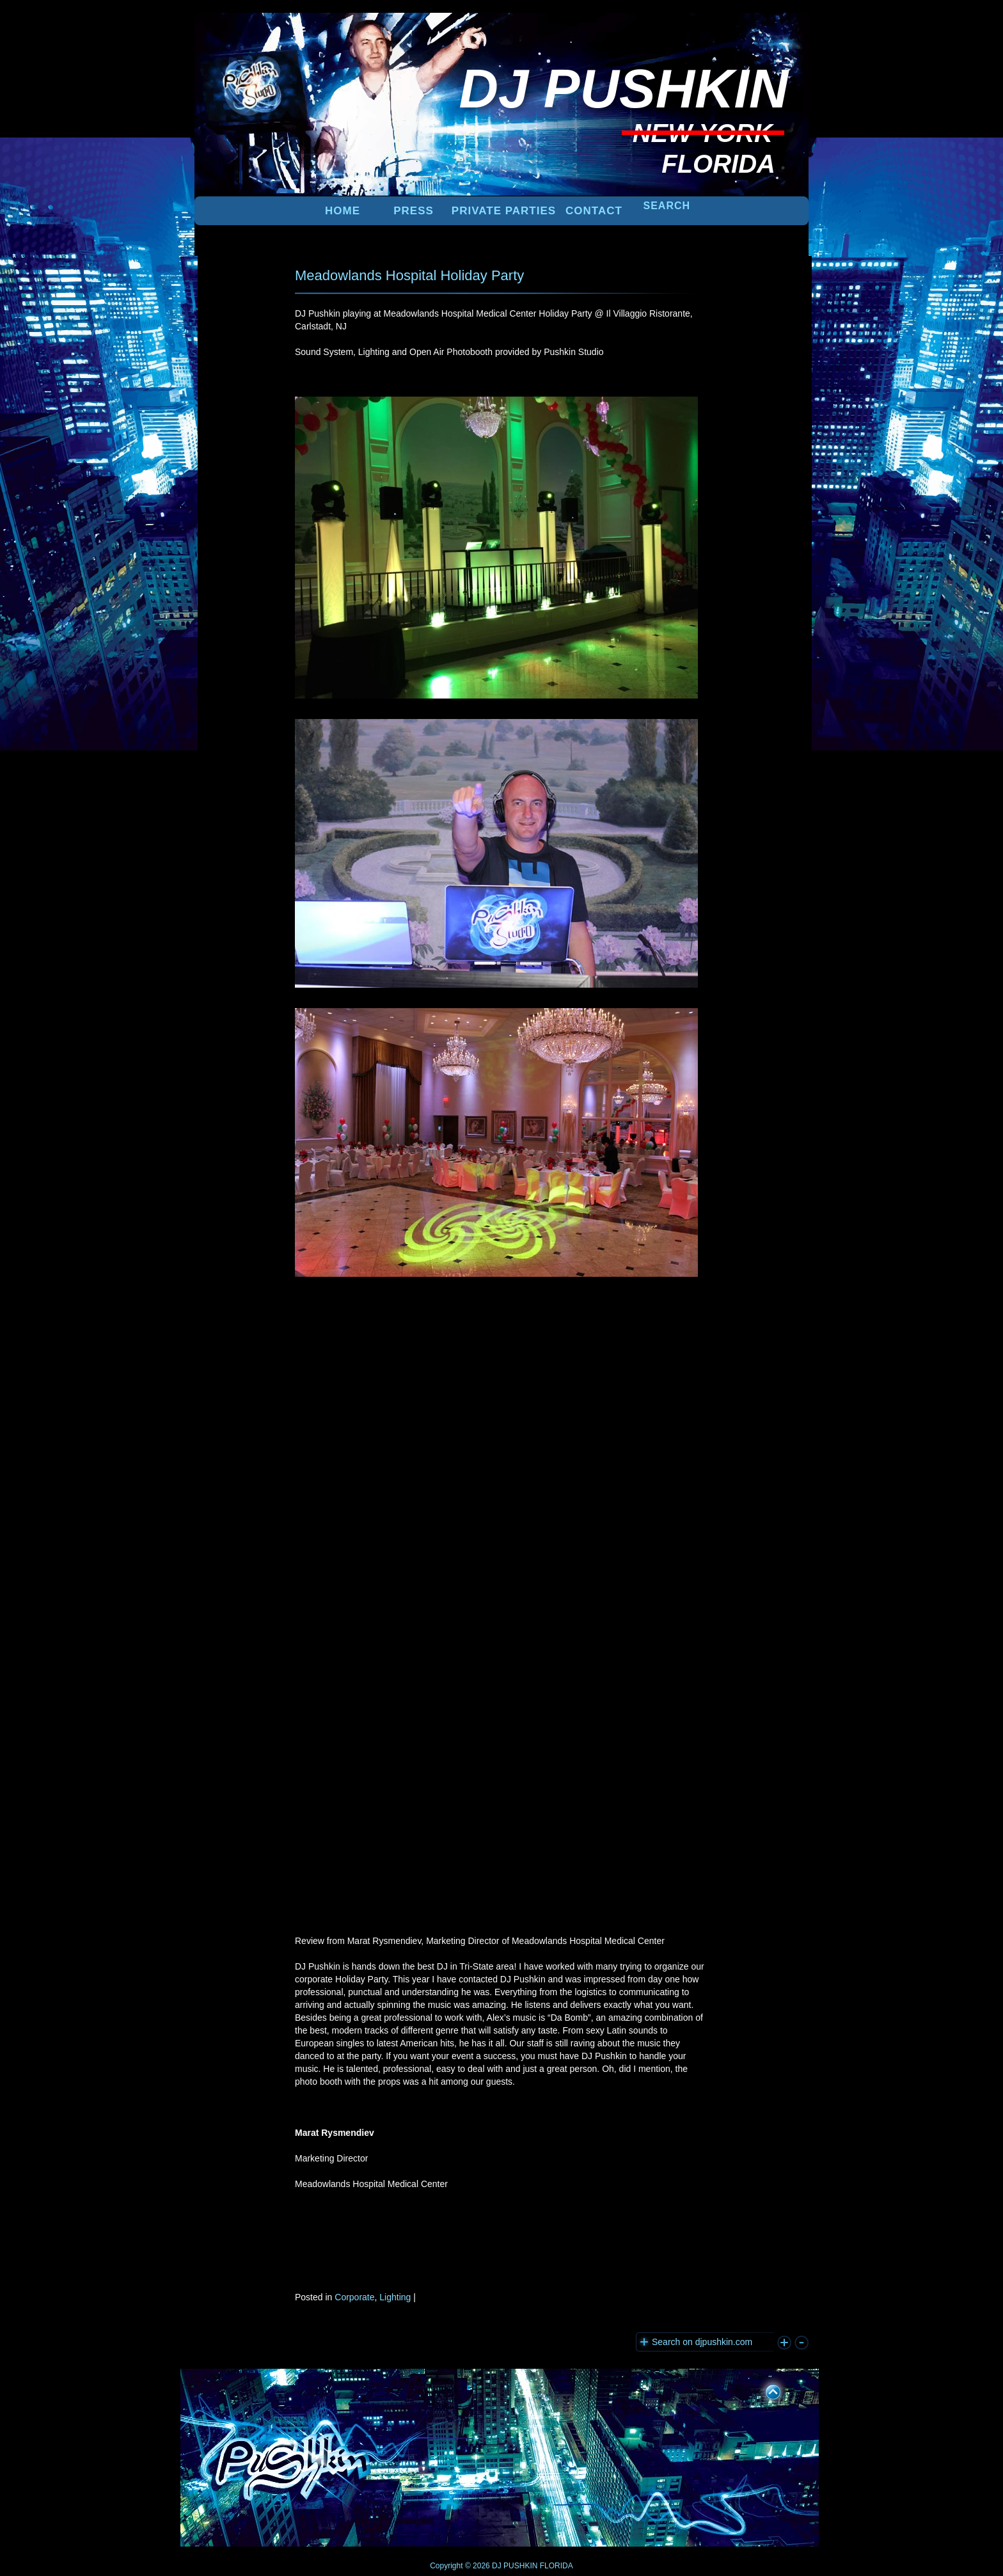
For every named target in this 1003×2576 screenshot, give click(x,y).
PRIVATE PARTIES (504, 211)
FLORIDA (556, 2565)
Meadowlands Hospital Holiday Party (409, 275)
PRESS (413, 211)
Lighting (395, 2297)
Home (342, 211)
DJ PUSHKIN (514, 2565)
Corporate (354, 2297)
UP (764, 2390)
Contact (593, 211)
